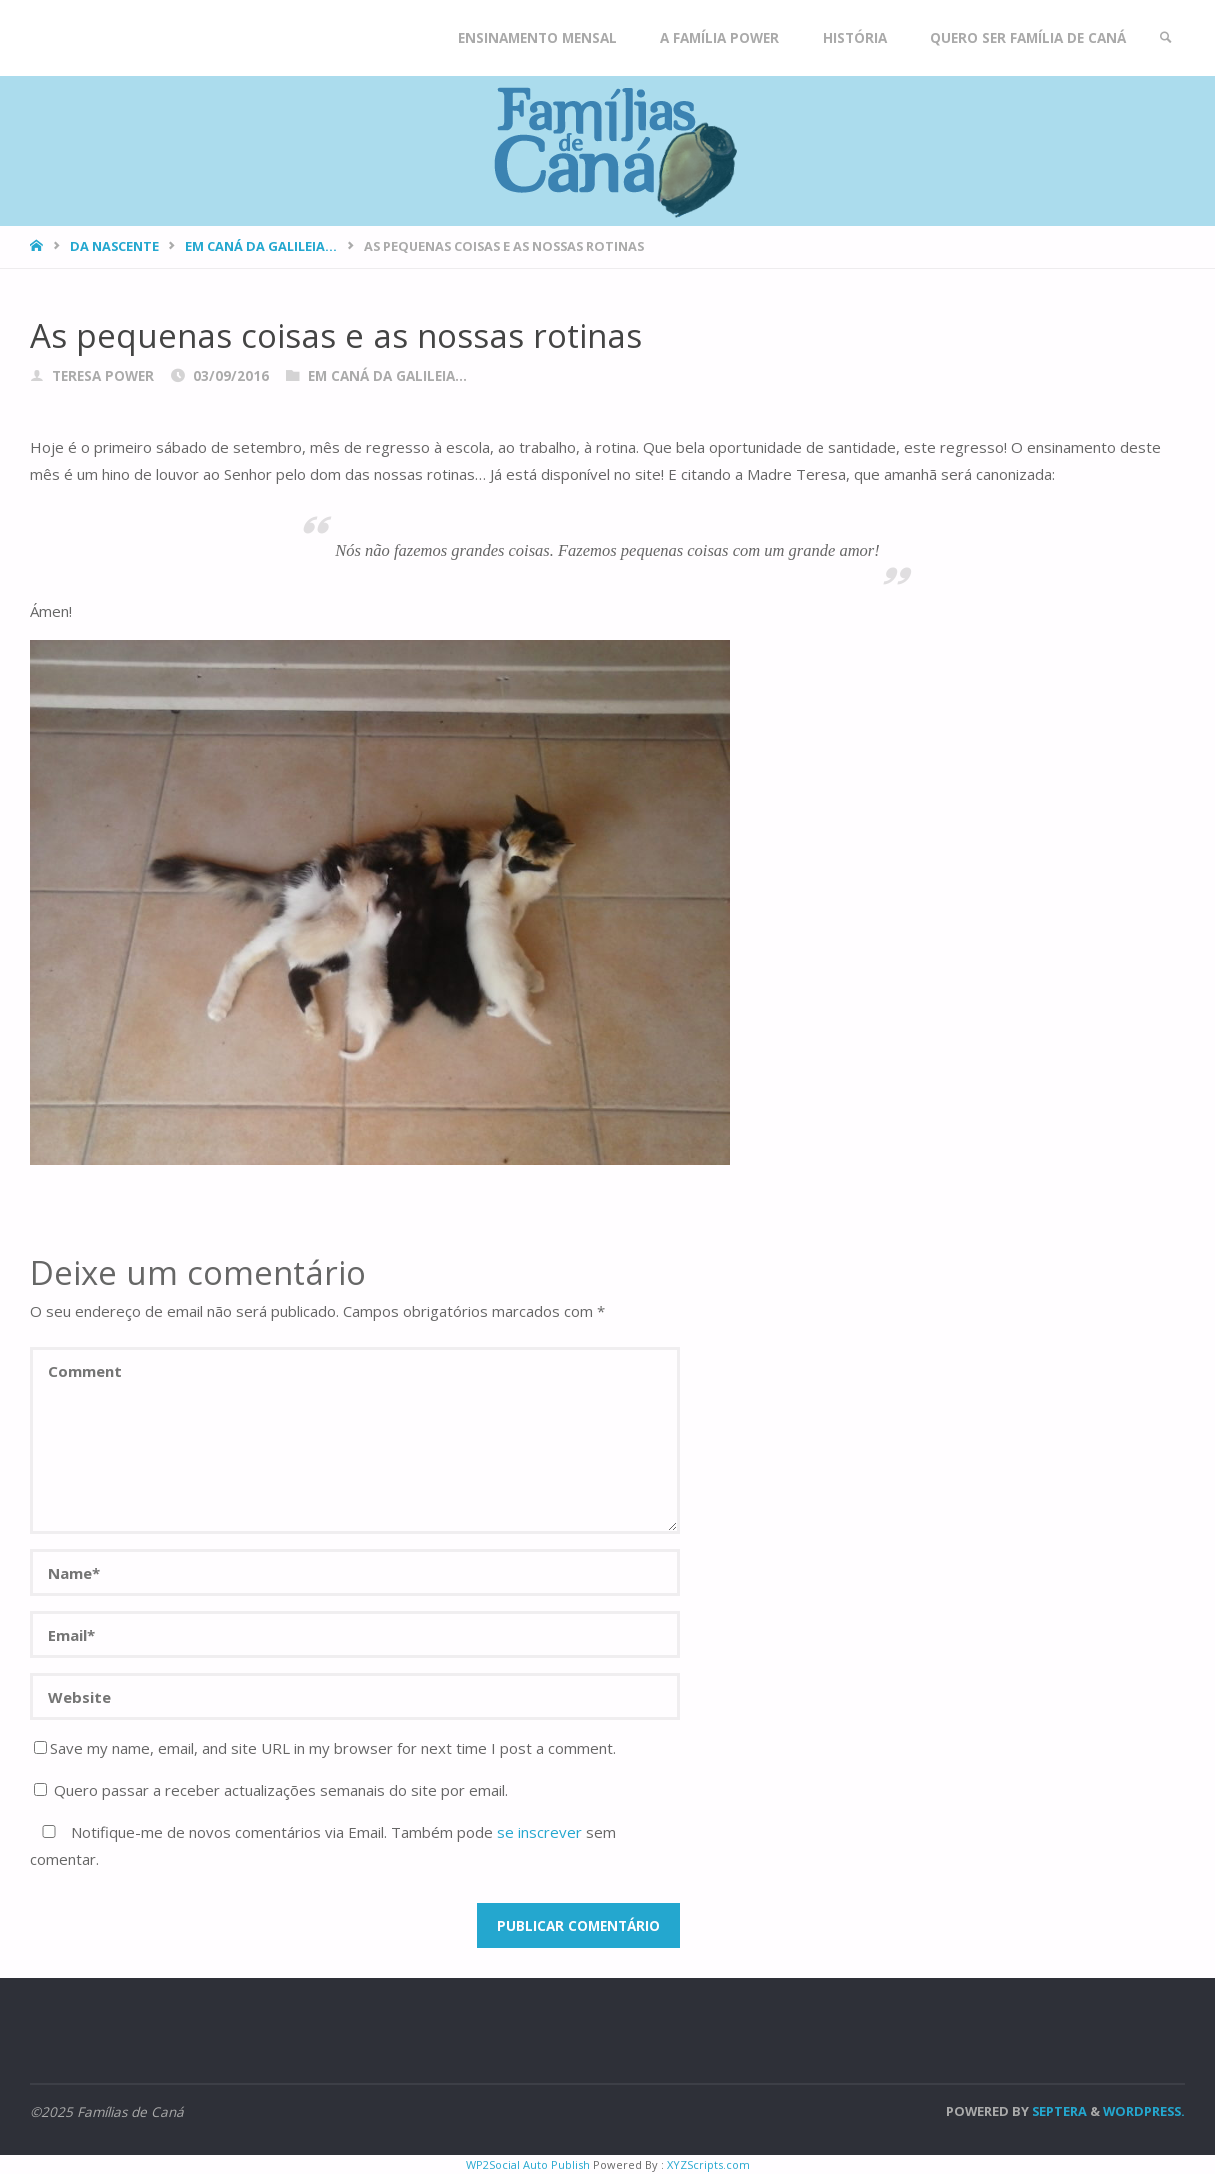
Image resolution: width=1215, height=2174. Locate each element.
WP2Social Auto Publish (528, 2164)
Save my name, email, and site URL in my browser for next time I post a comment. (325, 1748)
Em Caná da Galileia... (261, 246)
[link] (1166, 38)
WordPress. (1144, 2111)
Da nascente (114, 246)
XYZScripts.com (708, 2164)
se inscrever (539, 1832)
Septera (1058, 2111)
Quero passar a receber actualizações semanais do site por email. (271, 1790)
